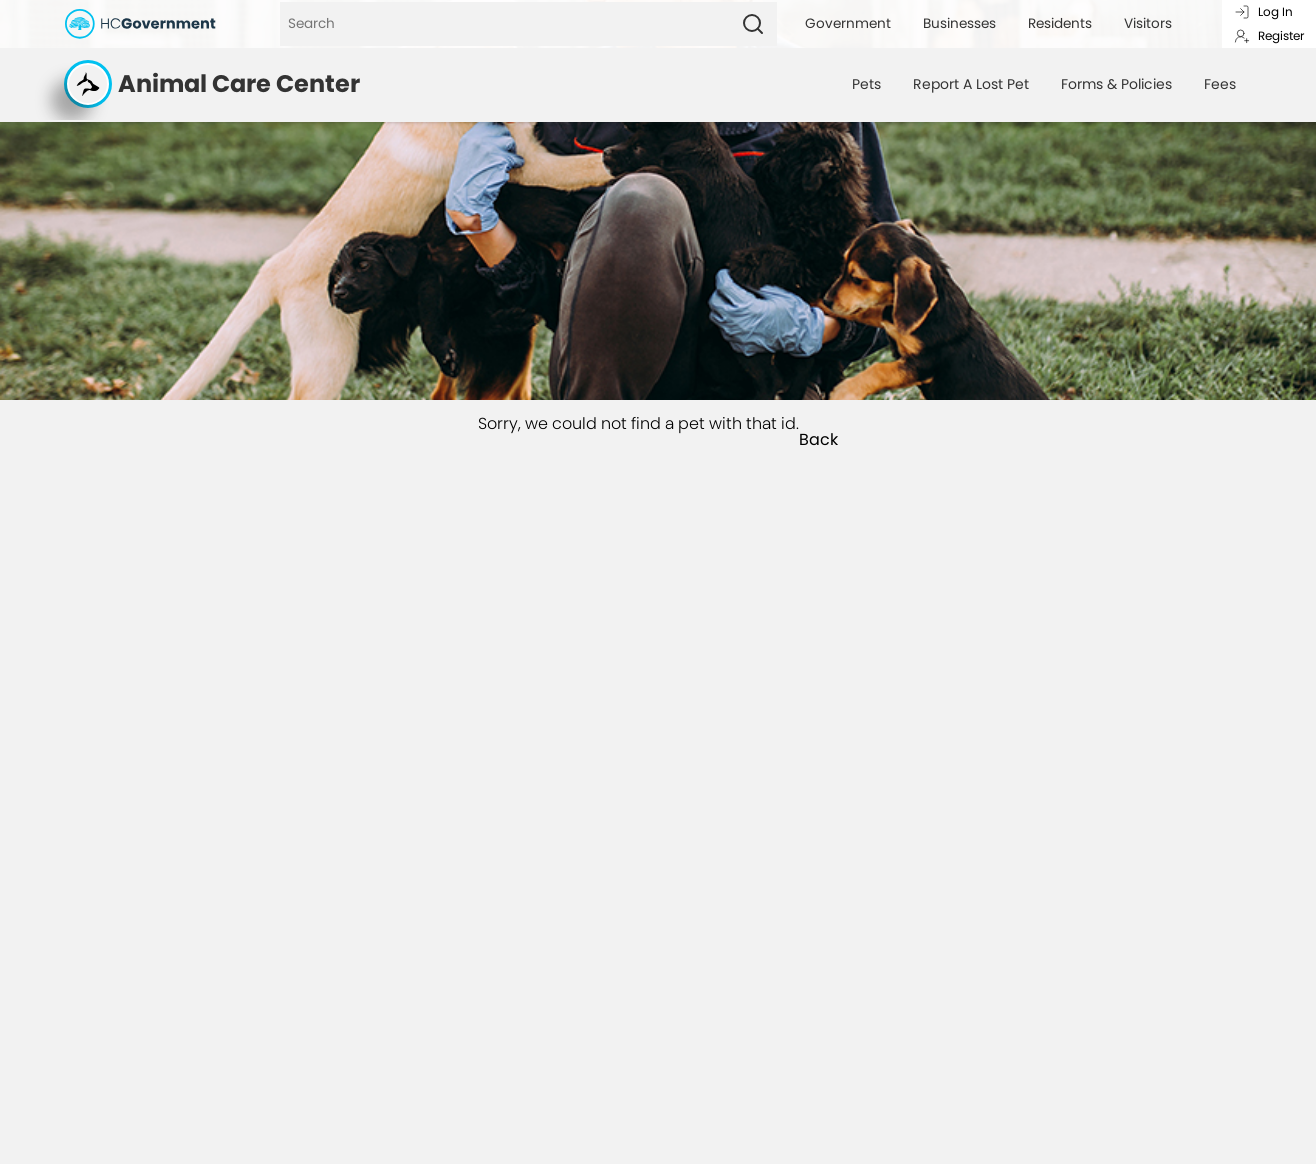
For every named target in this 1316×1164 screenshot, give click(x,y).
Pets (866, 84)
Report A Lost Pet (971, 84)
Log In (1263, 11)
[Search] (504, 24)
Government (848, 23)
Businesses (959, 23)
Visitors (1148, 23)
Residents (1060, 23)
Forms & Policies (1116, 84)
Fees (1220, 84)
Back (818, 440)
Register (1269, 35)
